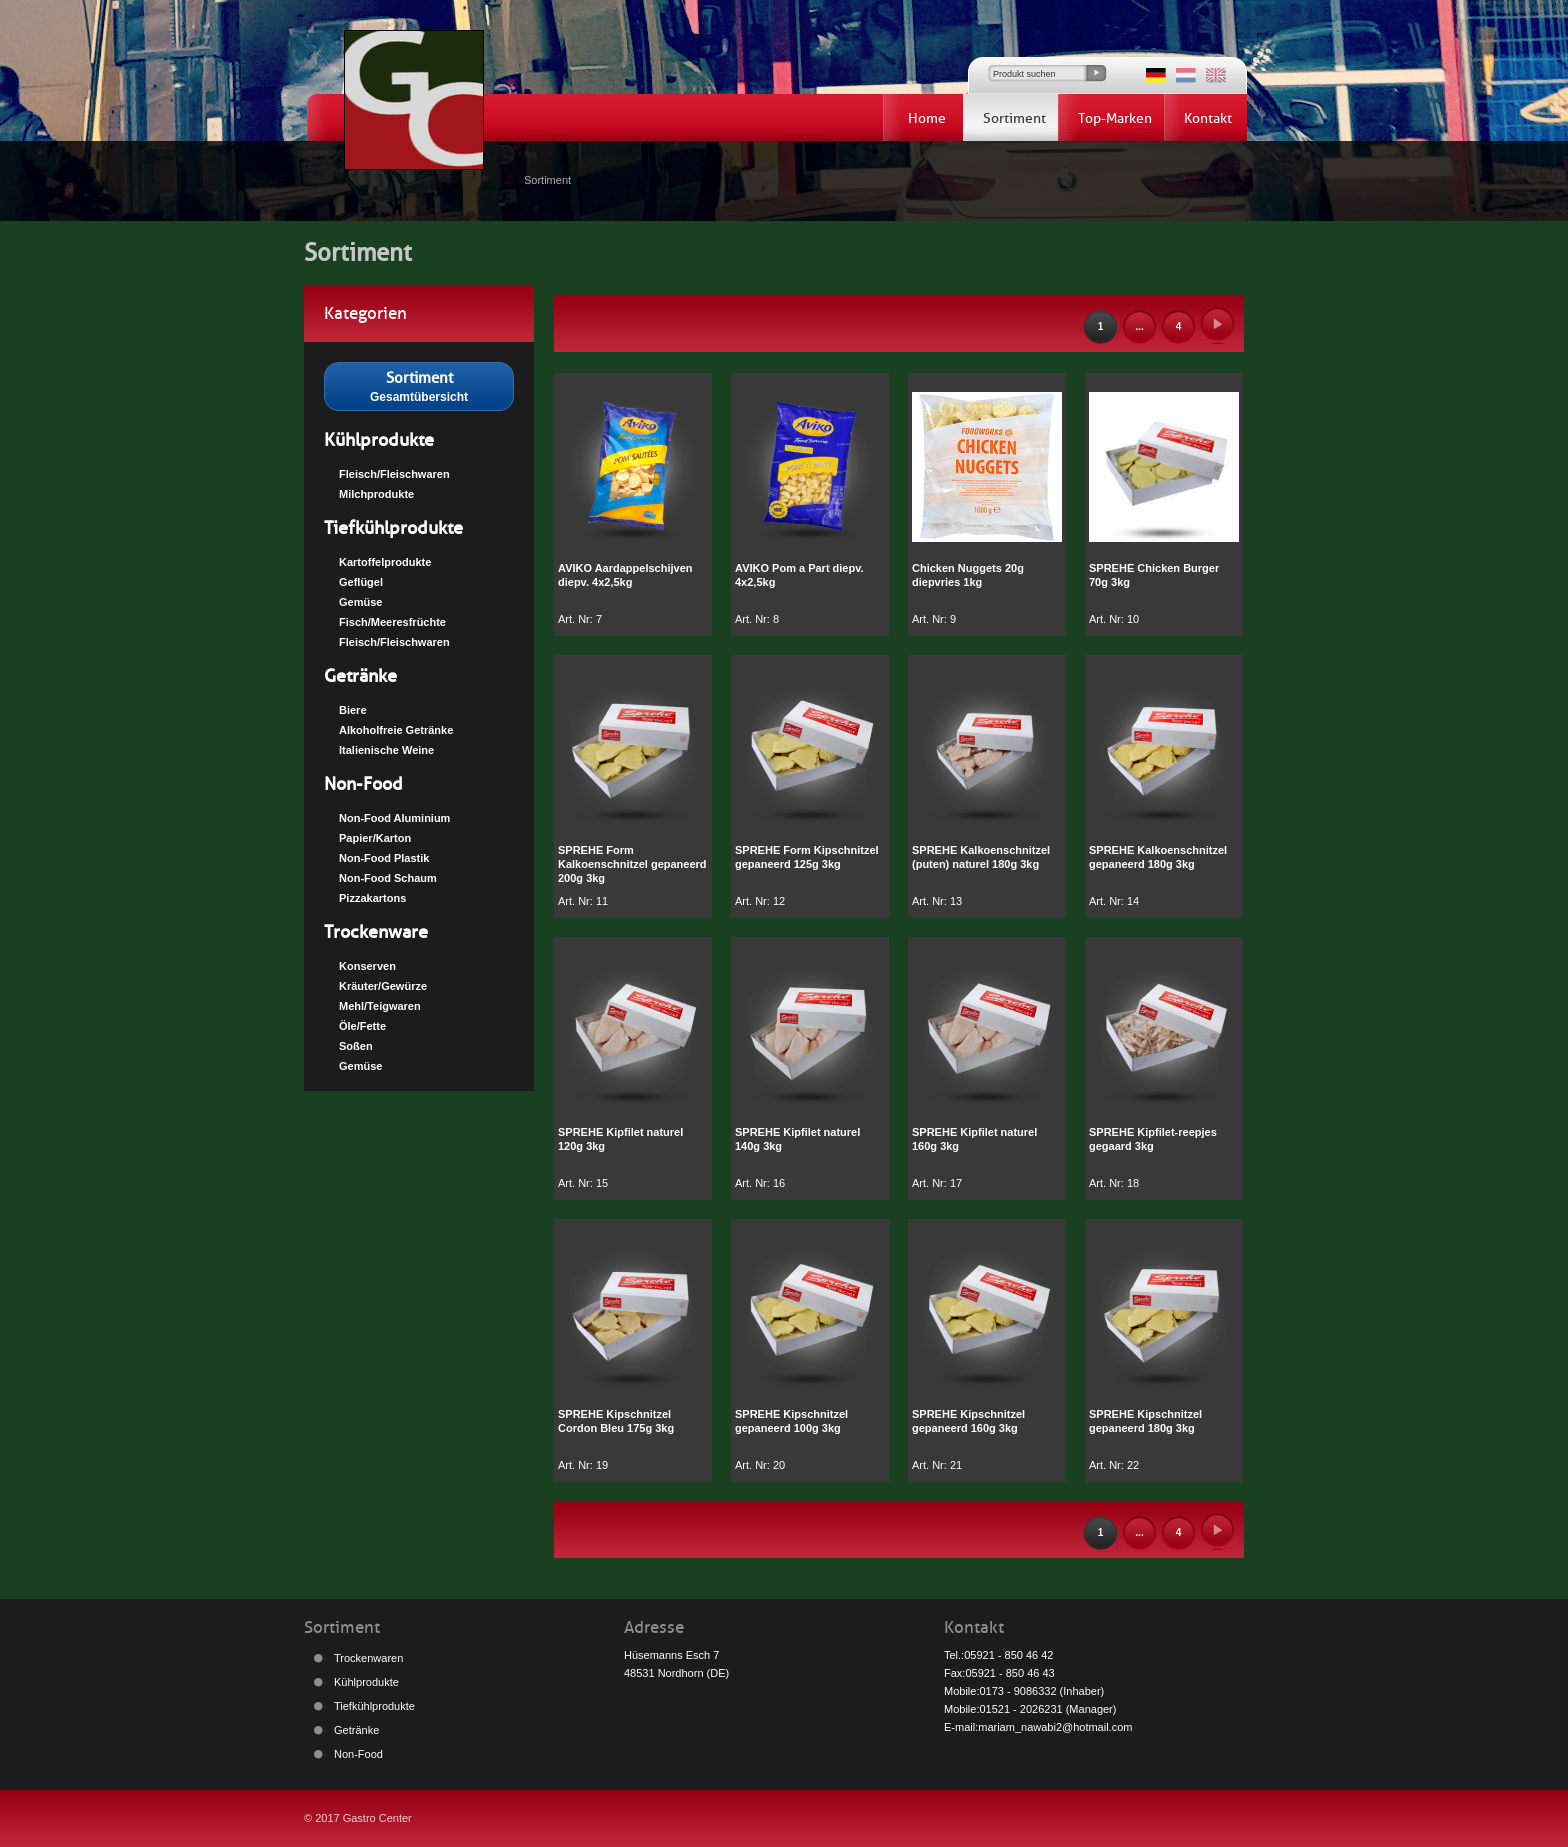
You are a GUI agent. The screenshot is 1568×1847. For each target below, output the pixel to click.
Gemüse (360, 602)
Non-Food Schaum (388, 878)
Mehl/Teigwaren (380, 1006)
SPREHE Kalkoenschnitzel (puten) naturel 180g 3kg (981, 857)
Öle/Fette (362, 1026)
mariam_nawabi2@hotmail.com (1055, 1727)
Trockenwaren (368, 1658)
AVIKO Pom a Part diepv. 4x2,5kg (799, 575)
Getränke (360, 676)
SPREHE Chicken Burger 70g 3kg (1154, 575)
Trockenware (376, 932)
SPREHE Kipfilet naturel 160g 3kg (974, 1139)
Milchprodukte (376, 494)
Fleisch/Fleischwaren (394, 474)
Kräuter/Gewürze (383, 986)
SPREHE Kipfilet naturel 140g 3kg (797, 1139)
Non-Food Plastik (384, 858)
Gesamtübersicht (419, 385)
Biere (353, 710)
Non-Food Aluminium (394, 818)
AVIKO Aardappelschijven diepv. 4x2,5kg (625, 575)
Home (927, 118)
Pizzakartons (372, 898)
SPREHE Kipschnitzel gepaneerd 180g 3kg (1145, 1421)
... (1139, 326)
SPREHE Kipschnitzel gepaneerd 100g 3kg (791, 1421)
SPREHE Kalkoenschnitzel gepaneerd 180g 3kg (1158, 857)
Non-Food (363, 784)
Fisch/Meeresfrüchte (392, 622)
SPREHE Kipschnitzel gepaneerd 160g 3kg (968, 1421)
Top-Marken (1115, 118)
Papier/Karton (375, 838)
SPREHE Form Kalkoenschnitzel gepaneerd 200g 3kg (632, 864)
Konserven (367, 966)
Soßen (356, 1046)
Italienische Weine (386, 750)
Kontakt (1208, 118)
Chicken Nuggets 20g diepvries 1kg (968, 575)
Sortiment (1014, 118)
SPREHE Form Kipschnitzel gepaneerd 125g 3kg (807, 857)
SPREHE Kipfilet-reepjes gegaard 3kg (1153, 1139)
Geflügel (361, 582)
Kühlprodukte (379, 440)
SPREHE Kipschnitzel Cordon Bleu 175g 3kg (616, 1421)
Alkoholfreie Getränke (396, 730)
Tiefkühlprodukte (393, 528)
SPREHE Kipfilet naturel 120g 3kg (620, 1139)
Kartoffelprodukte (385, 562)
